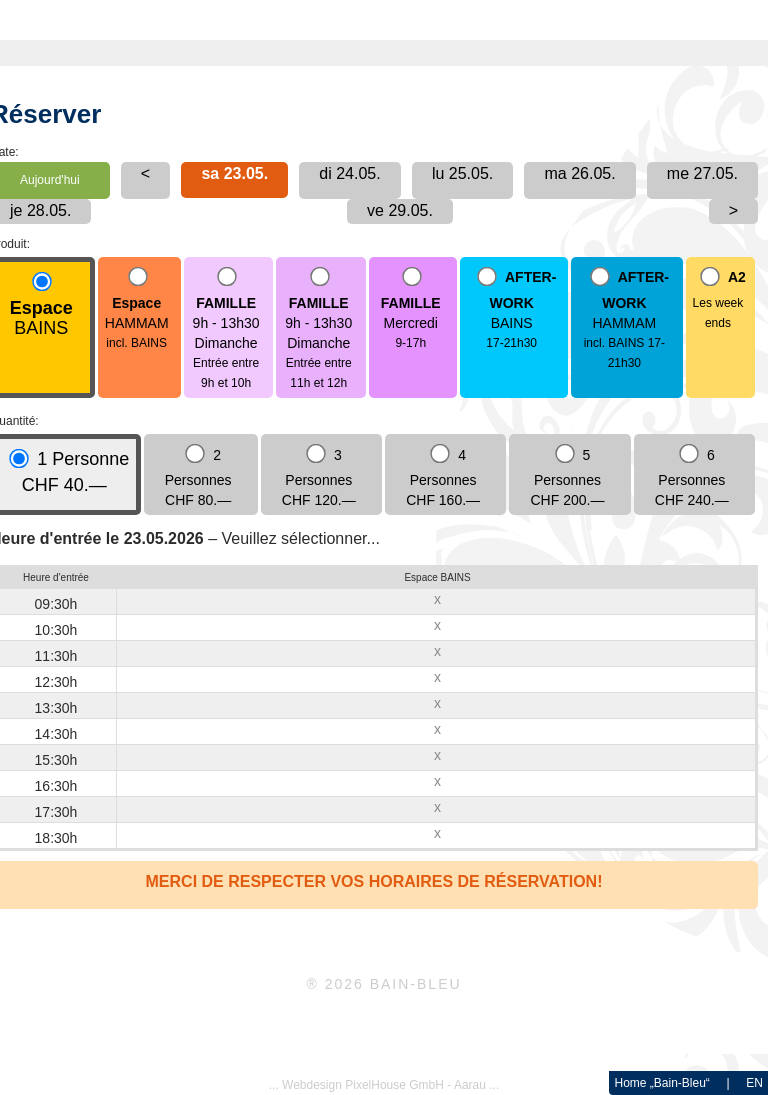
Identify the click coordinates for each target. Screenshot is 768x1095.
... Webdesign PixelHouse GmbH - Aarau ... (384, 1085)
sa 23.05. (234, 173)
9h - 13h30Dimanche (226, 330)
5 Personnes (568, 477)
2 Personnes (198, 477)
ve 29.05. (400, 210)
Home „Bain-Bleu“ (661, 1083)
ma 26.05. (579, 173)
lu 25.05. (462, 173)
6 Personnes (692, 477)
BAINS (41, 305)
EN (754, 1083)
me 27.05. (702, 173)
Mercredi (411, 310)
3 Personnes (319, 477)
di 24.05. (349, 173)
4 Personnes (443, 477)
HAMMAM (137, 310)
